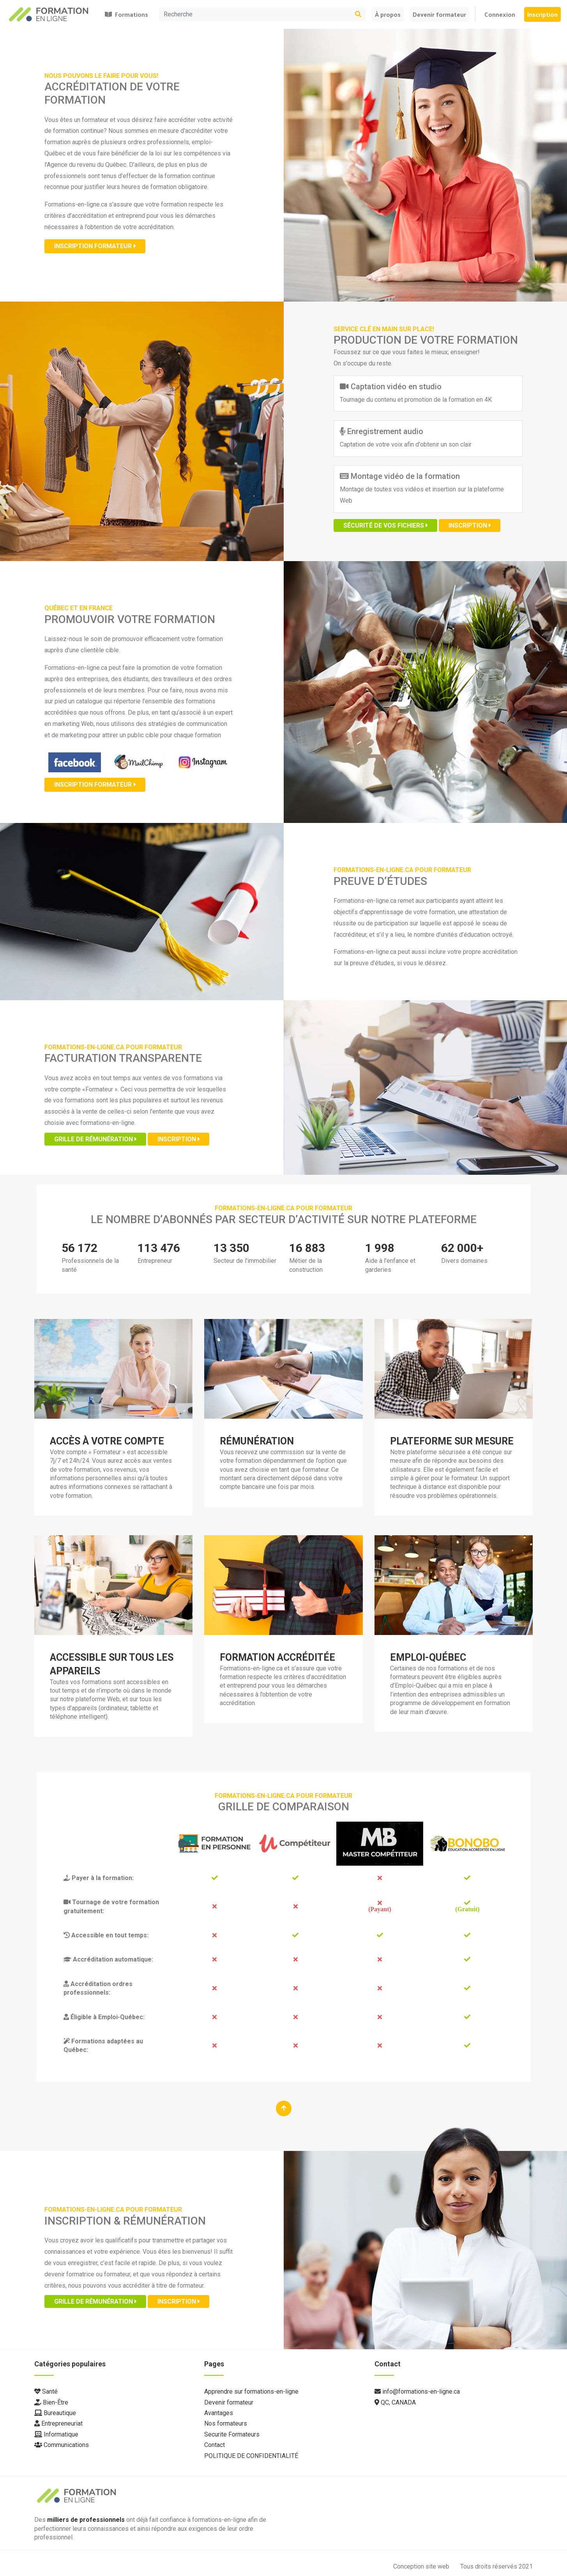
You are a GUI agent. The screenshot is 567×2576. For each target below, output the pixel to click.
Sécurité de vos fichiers (385, 525)
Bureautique (55, 2413)
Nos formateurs (225, 2423)
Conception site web (422, 2566)
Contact (214, 2445)
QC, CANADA (395, 2402)
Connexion (499, 14)
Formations (126, 14)
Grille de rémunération (95, 1139)
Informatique (56, 2434)
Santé (46, 2391)
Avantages (218, 2413)
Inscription (542, 14)
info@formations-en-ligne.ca (417, 2391)
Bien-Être (51, 2402)
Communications (61, 2445)
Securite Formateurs (232, 2434)
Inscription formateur (95, 246)
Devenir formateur (439, 14)
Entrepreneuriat (58, 2423)
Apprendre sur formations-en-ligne (251, 2391)
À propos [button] (388, 14)
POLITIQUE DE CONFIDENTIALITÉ (251, 2455)
